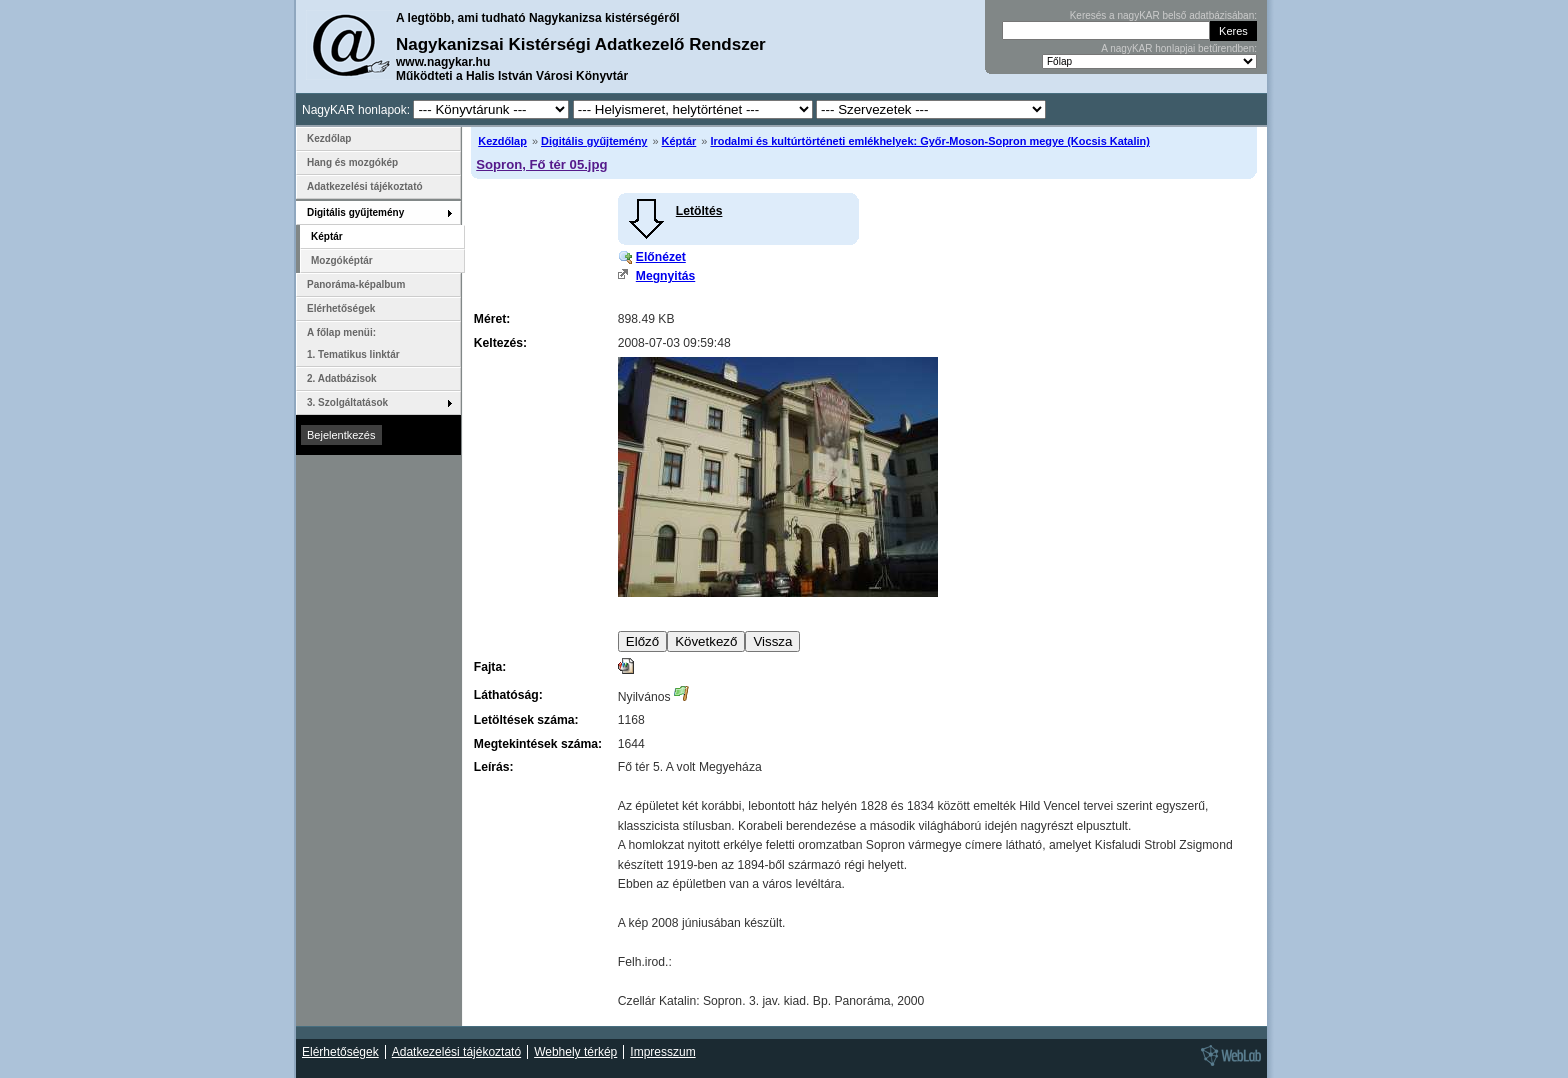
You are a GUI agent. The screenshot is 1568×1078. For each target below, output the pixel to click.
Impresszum (662, 1052)
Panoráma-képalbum (356, 284)
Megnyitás (665, 276)
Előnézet (661, 257)
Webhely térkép (575, 1052)
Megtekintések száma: (538, 744)
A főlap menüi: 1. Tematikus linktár (353, 343)
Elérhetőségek (341, 308)
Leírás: (494, 767)
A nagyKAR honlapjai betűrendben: (1179, 48)
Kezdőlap (502, 141)
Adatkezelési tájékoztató (365, 186)
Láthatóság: (508, 695)
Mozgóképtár (342, 260)
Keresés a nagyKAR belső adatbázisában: (1163, 15)
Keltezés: (500, 343)
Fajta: (490, 667)
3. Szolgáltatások (347, 402)
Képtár (679, 141)
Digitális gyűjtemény (594, 141)
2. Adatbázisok (342, 378)
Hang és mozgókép (352, 162)
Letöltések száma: (526, 720)
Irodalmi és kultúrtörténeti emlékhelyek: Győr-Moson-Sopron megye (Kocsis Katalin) (929, 141)
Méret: (492, 319)
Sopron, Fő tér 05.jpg (541, 164)
